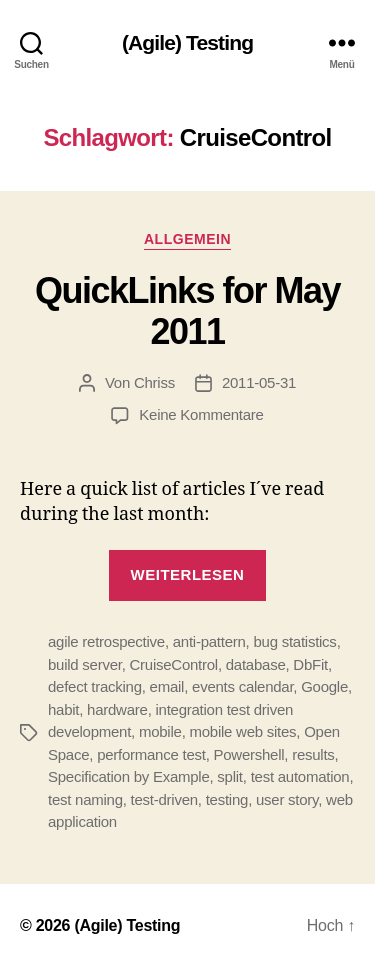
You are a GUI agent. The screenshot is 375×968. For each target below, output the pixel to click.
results (313, 754)
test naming (85, 799)
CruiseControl (174, 664)
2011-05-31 (259, 382)
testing (227, 799)
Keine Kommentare (201, 414)
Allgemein (187, 239)
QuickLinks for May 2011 (187, 311)
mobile (160, 731)
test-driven (164, 799)
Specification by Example (129, 776)
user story (287, 799)
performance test (151, 754)
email (167, 686)
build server (85, 664)
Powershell (248, 754)
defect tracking (95, 686)
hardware (117, 709)
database (256, 664)
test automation (300, 776)
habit (63, 709)
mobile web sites (242, 731)
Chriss (154, 382)
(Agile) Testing (187, 42)
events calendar (242, 686)
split (229, 776)
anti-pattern (209, 641)
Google (324, 686)
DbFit (310, 664)
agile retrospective (106, 641)
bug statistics (294, 641)
